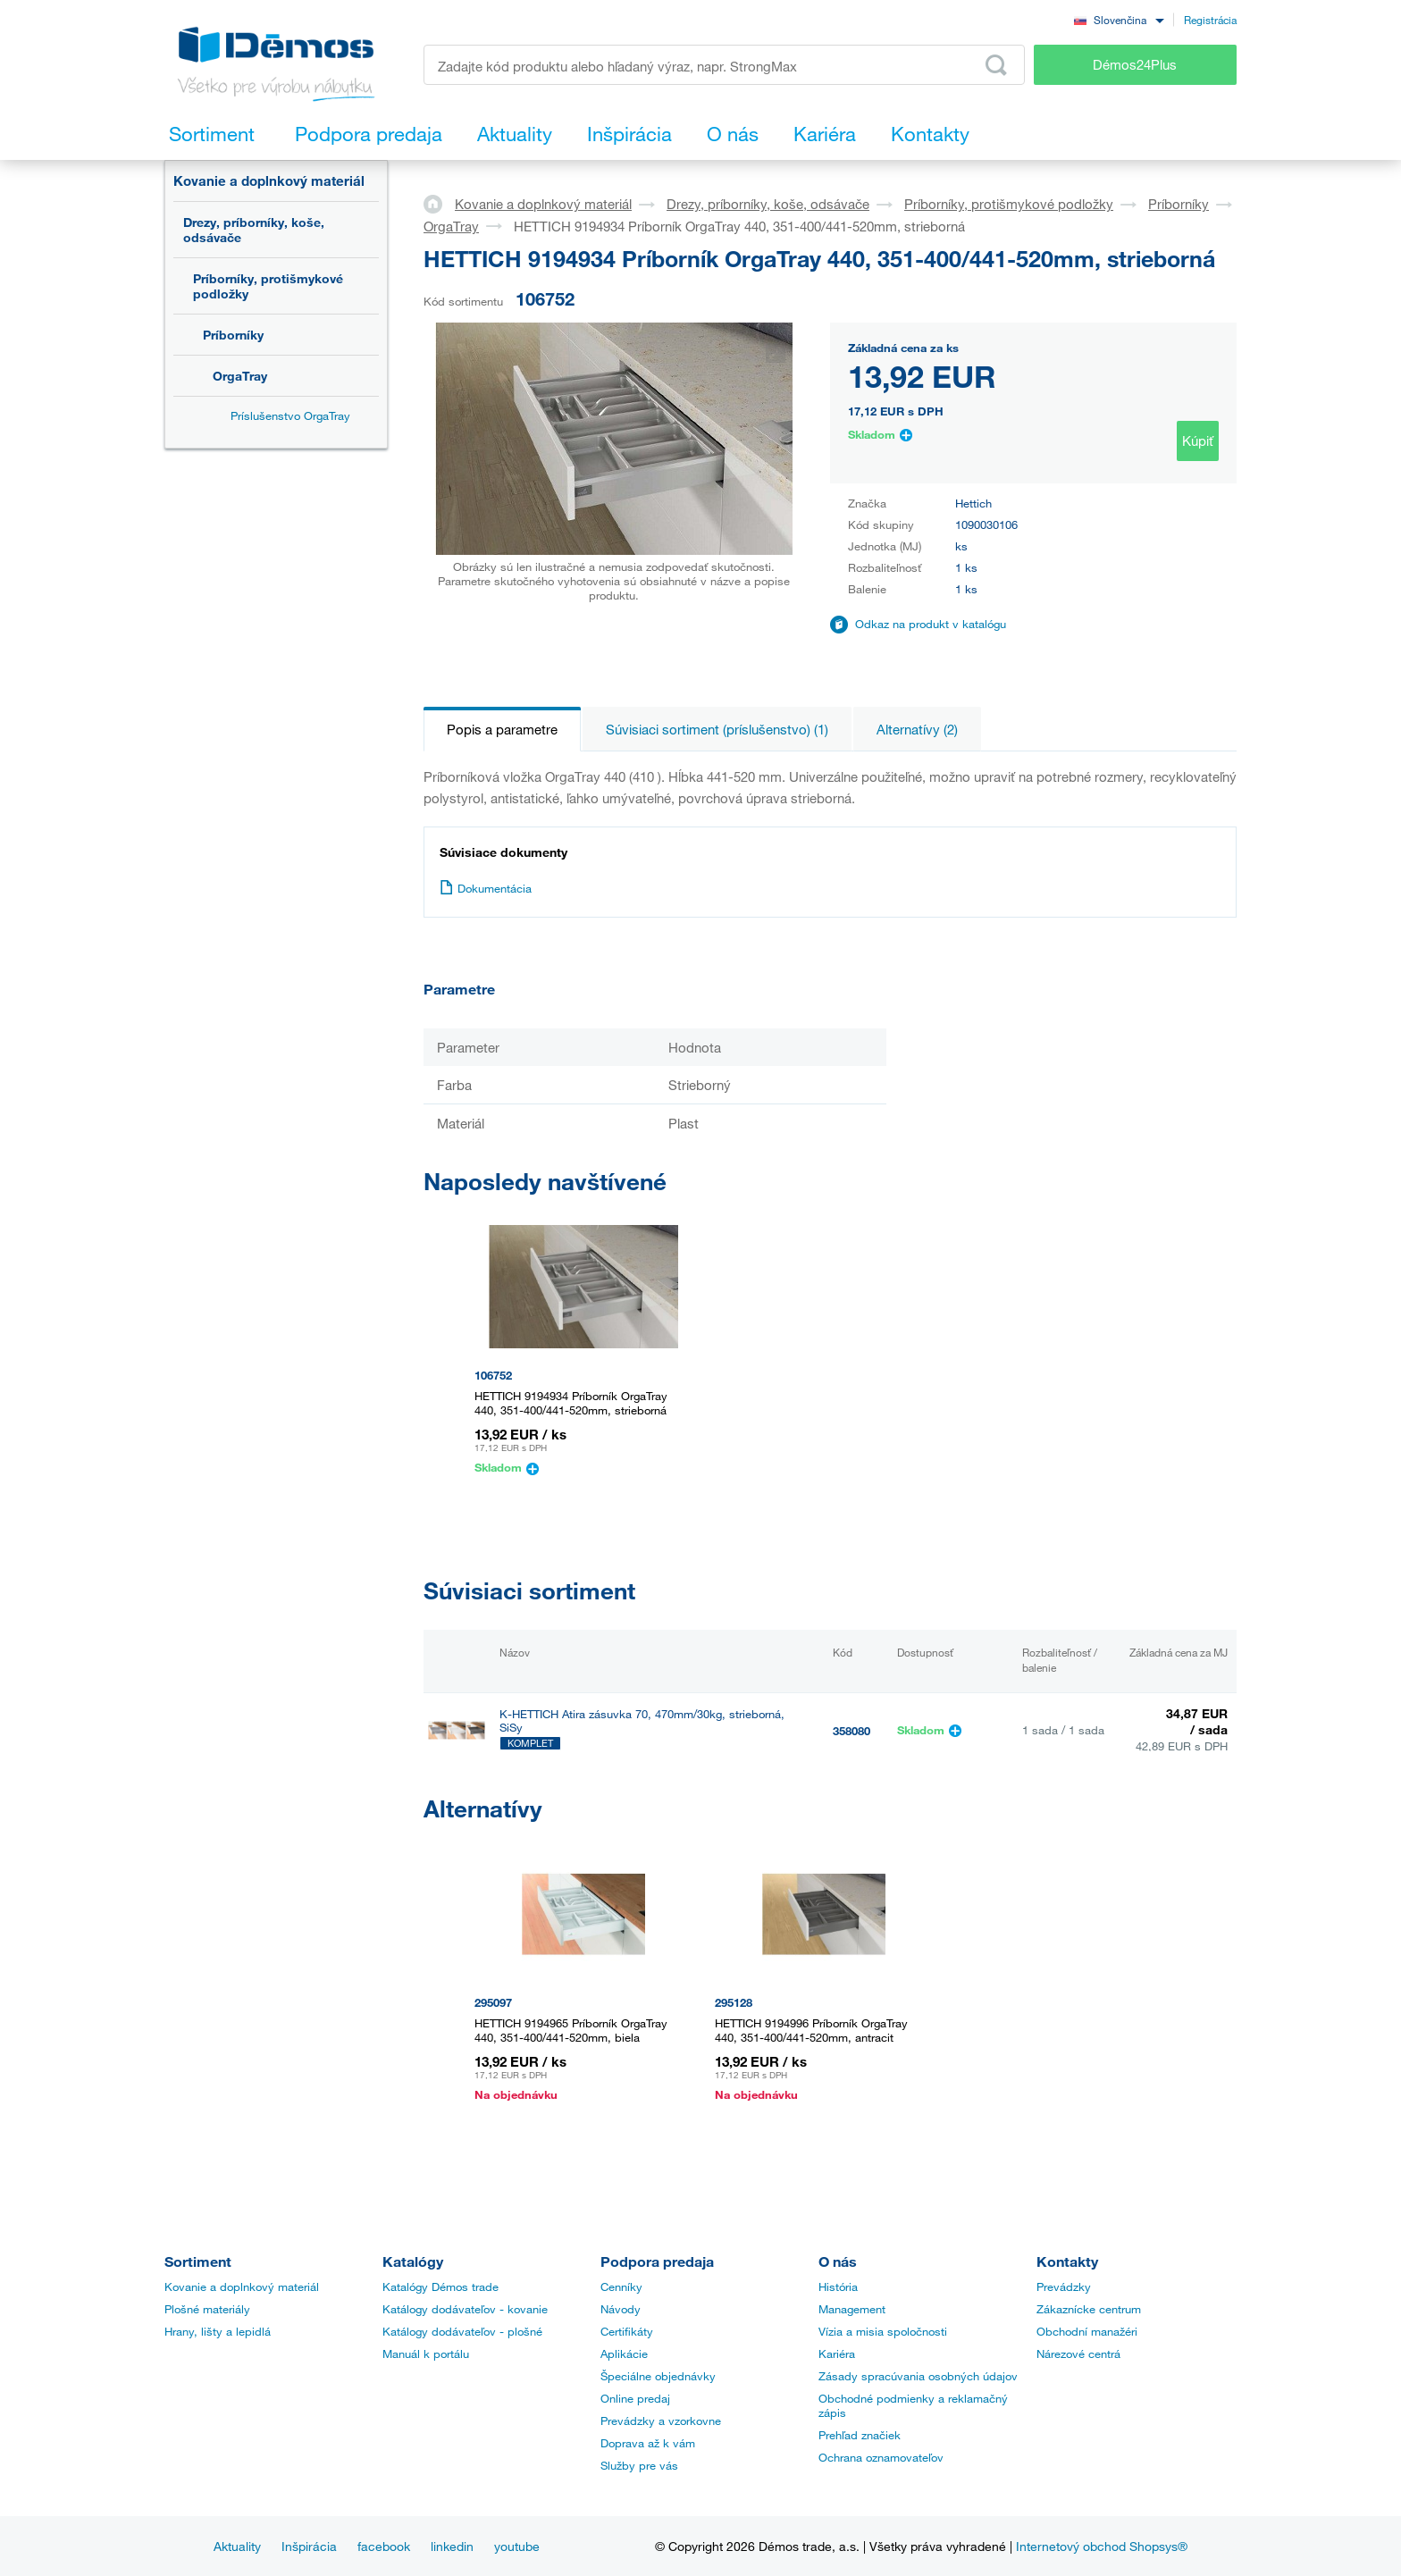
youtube (517, 2546)
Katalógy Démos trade (440, 2286)
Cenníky (621, 2286)
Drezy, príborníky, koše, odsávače (253, 229)
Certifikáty (626, 2331)
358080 (851, 1731)
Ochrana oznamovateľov (881, 2457)
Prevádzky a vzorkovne (660, 2420)
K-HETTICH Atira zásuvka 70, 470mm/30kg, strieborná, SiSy (641, 1721)
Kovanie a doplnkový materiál (269, 180)
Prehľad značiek (859, 2435)
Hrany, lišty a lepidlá (217, 2331)
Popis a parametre (502, 729)
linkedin (452, 2546)
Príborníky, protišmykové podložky (268, 286)
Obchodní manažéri (1086, 2331)
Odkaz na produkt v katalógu (930, 624)
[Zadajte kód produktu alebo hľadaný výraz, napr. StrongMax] (724, 65)
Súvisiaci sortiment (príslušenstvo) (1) (717, 729)
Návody (620, 2309)
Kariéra (836, 2353)
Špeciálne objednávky (658, 2376)
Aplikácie (624, 2353)
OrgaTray (240, 375)
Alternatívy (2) (917, 729)
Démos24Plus (1135, 64)
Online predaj (635, 2398)
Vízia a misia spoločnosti (882, 2331)
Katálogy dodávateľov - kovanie (465, 2309)
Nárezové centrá (1078, 2353)
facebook (383, 2546)
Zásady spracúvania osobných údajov (918, 2376)
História (838, 2286)
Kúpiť (1197, 440)
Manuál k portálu (425, 2353)
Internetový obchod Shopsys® (1101, 2546)
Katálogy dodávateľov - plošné (462, 2331)
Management (851, 2309)
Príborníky (233, 334)
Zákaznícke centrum (1088, 2309)
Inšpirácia (309, 2546)
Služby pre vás (639, 2465)
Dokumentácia (486, 888)
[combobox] (1118, 19)
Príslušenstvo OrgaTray (290, 415)
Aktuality (237, 2546)
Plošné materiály (207, 2309)
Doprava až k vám (647, 2443)
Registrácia (1210, 20)
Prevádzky (1063, 2286)
